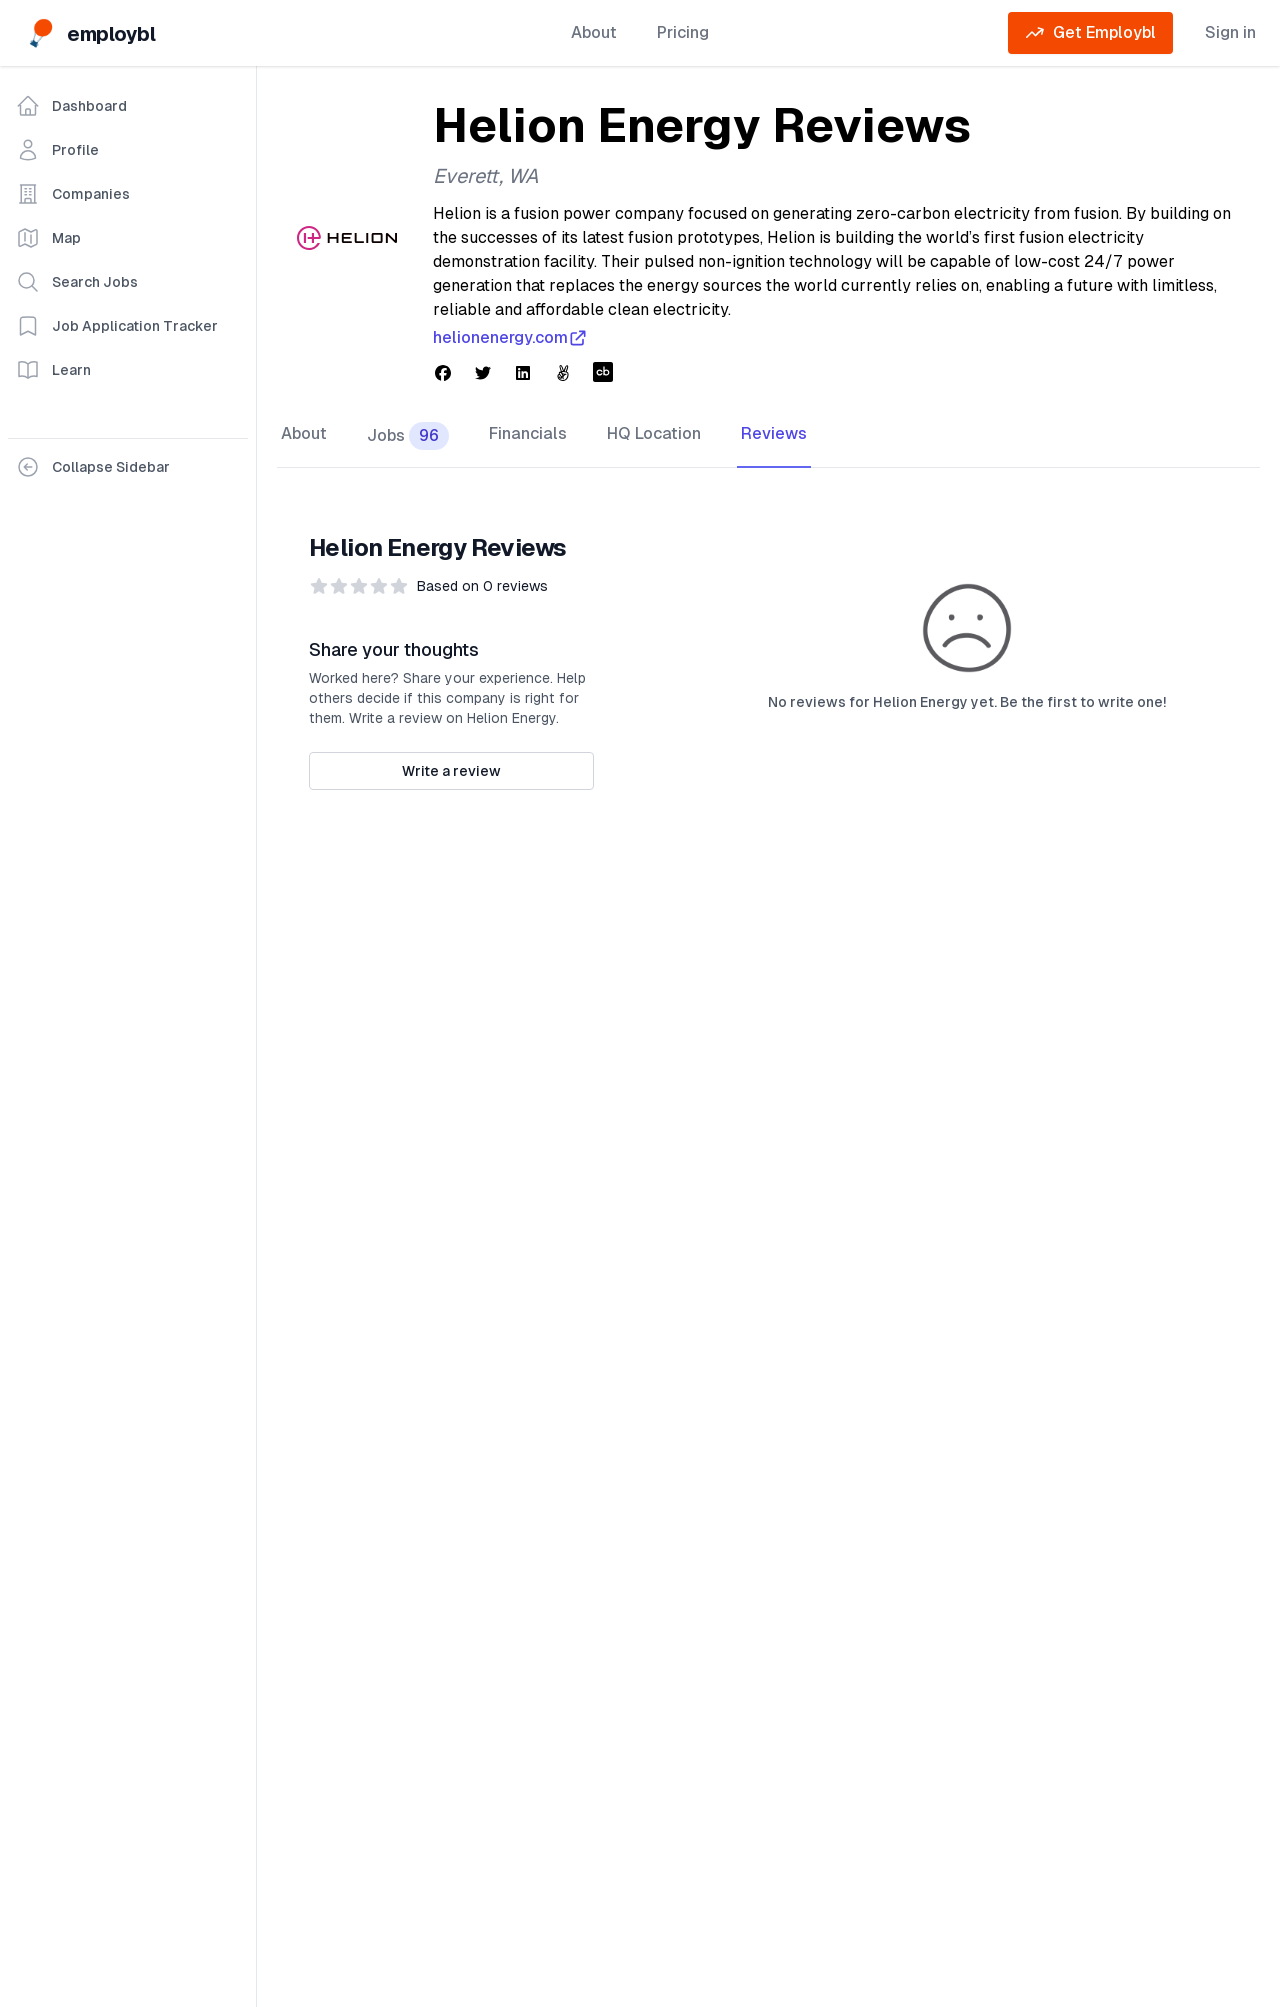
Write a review (451, 771)
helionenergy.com (510, 338)
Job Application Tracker (117, 326)
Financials (528, 433)
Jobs (408, 436)
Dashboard (71, 106)
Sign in (1230, 32)
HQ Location (654, 433)
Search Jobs (77, 282)
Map (48, 238)
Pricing (683, 32)
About (594, 32)
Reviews (774, 433)
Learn (53, 370)
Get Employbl (1090, 33)
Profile (57, 150)
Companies (73, 194)
